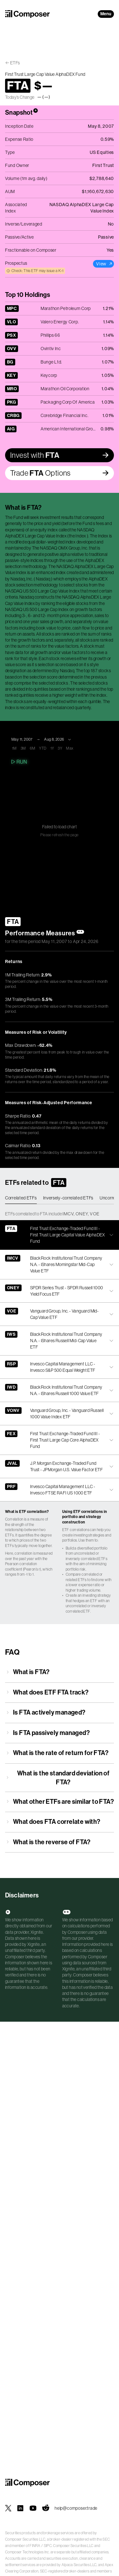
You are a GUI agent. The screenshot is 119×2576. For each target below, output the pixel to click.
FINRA (35, 2546)
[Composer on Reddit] (46, 2508)
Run (18, 762)
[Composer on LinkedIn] (20, 2508)
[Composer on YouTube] (33, 2508)
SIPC (48, 2546)
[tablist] (59, 1198)
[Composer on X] (8, 2508)
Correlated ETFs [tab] (21, 1197)
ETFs (15, 62)
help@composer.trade (76, 2508)
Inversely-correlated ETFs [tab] (68, 1197)
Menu (105, 14)
